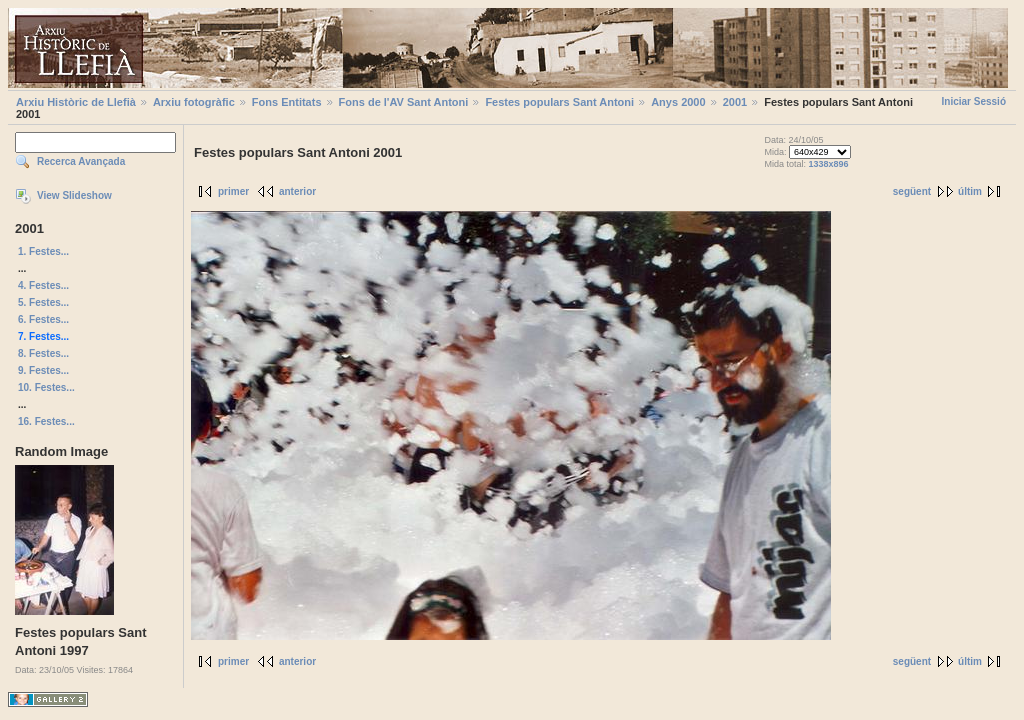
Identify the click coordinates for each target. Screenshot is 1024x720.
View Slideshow (74, 195)
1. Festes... (43, 251)
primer (233, 191)
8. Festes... (43, 353)
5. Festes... (43, 302)
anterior (297, 191)
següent (912, 191)
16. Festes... (46, 421)
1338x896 (828, 164)
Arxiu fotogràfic (194, 102)
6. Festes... (43, 319)
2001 (735, 102)
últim (970, 191)
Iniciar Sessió (974, 101)
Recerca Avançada (81, 161)
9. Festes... (43, 370)
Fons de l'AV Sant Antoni (404, 102)
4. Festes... (43, 285)
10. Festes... (46, 387)
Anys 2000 (678, 102)
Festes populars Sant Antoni (559, 102)
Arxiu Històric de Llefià (76, 102)
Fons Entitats (287, 102)
